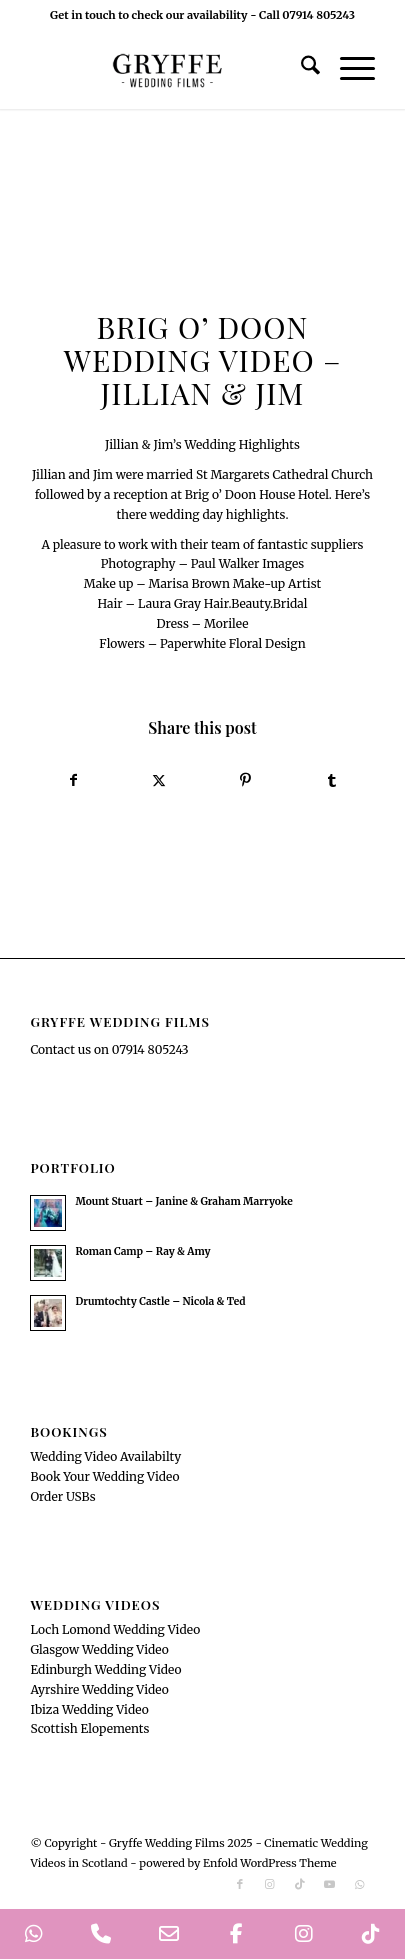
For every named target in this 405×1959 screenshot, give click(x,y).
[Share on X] (159, 781)
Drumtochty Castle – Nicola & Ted (160, 1301)
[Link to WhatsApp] (360, 1884)
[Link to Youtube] (330, 1884)
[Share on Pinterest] (246, 781)
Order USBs (62, 1496)
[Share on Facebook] (73, 781)
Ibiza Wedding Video (89, 1709)
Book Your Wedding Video (104, 1476)
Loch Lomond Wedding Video (115, 1629)
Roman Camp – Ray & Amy (142, 1251)
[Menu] (347, 69)
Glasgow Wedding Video (99, 1649)
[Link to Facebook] (240, 1884)
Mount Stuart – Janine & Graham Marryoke (183, 1201)
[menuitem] (300, 69)
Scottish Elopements (89, 1728)
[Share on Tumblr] (332, 781)
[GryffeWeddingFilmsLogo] (167, 69)
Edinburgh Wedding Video (105, 1669)
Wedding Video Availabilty (105, 1456)
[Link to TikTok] (300, 1884)
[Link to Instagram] (270, 1884)
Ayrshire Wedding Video (99, 1689)
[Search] (300, 69)
